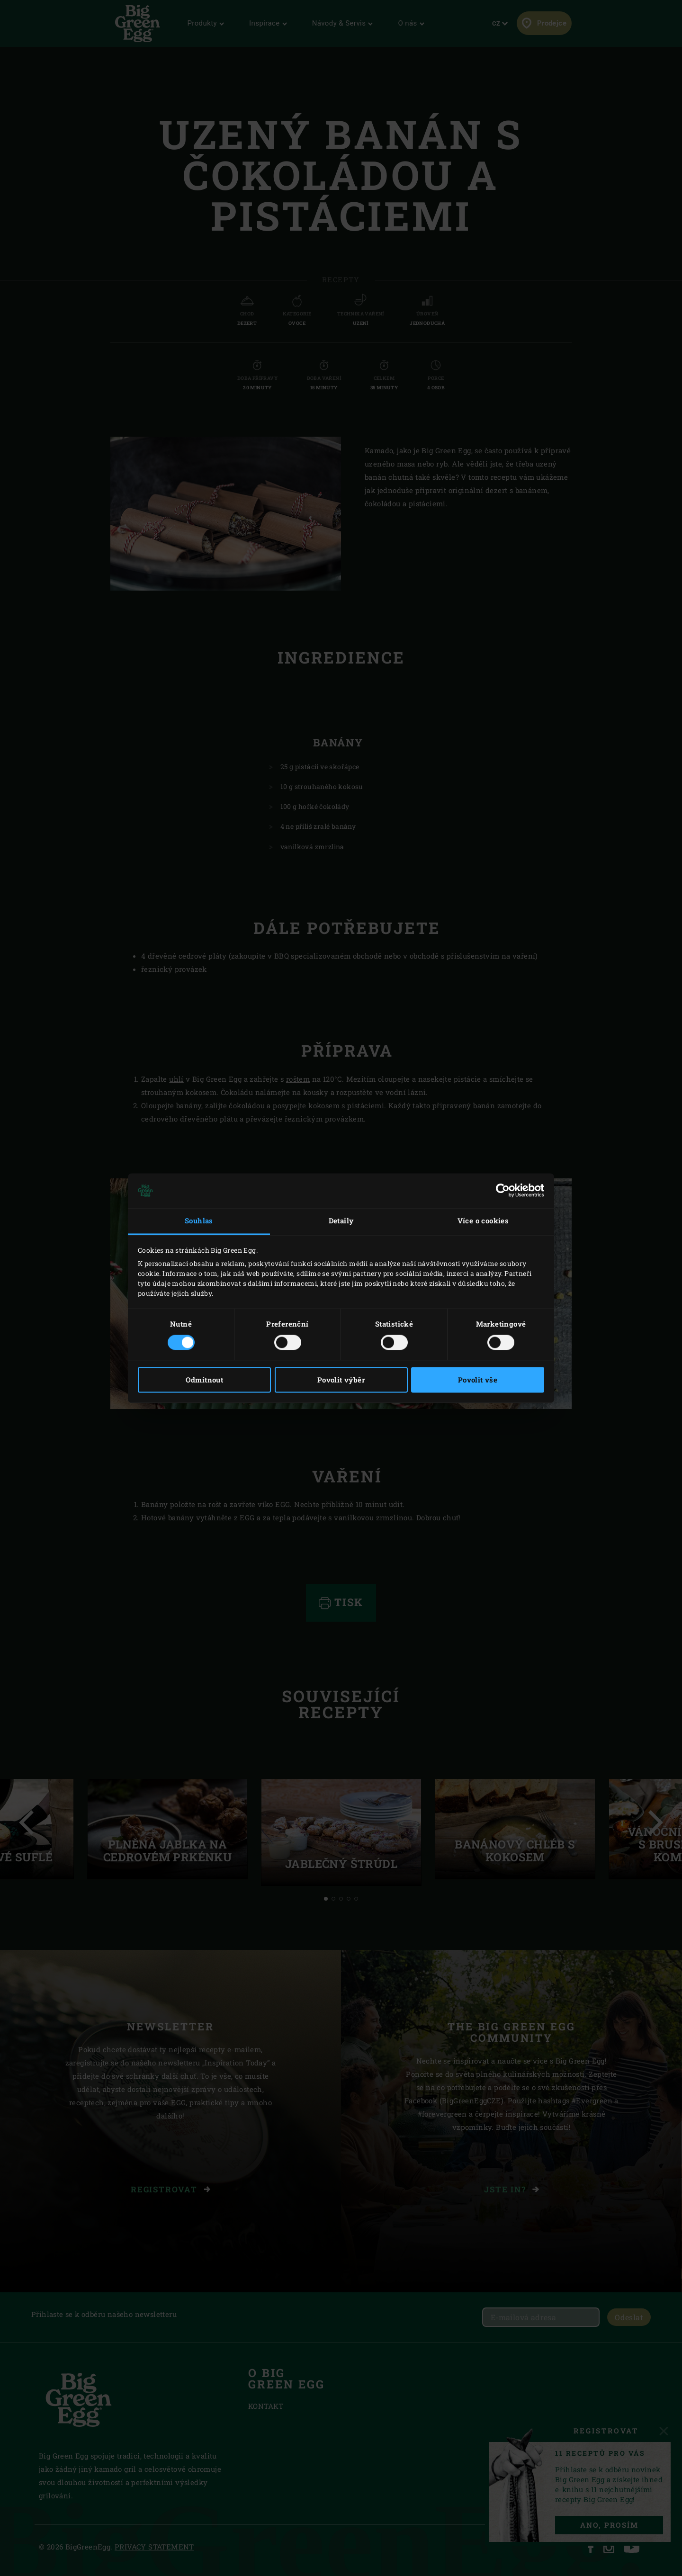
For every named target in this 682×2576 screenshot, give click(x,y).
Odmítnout (205, 1379)
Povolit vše (477, 1379)
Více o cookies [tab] (483, 1221)
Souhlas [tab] (199, 1221)
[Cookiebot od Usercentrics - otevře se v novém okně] (502, 1191)
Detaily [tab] (341, 1221)
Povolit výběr (341, 1379)
